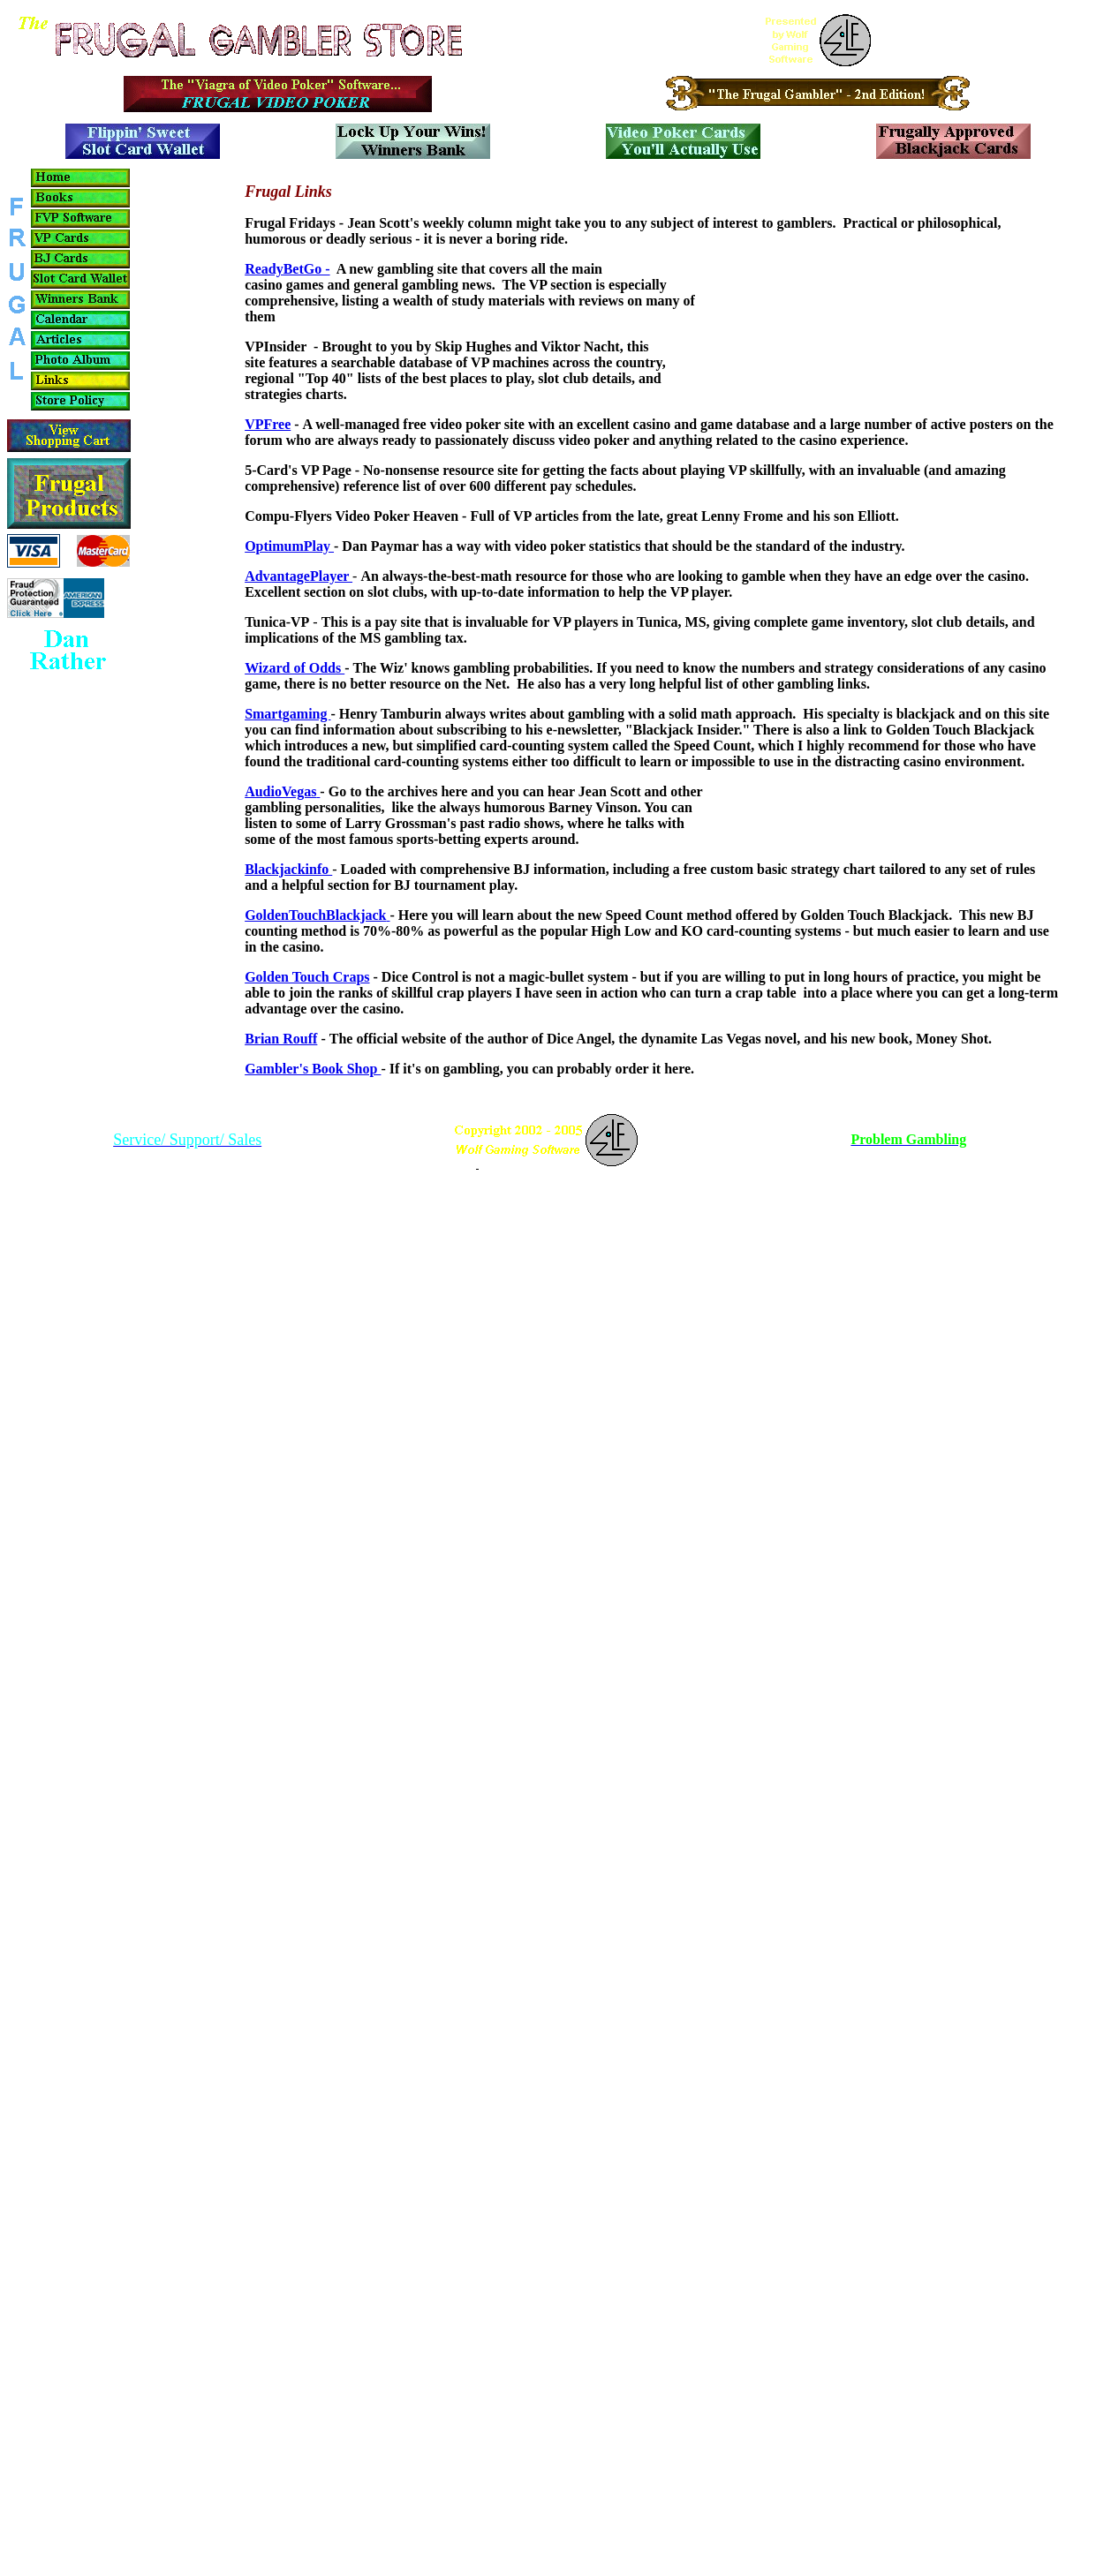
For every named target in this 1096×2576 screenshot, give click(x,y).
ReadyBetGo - (287, 268)
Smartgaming (287, 713)
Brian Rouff (281, 1038)
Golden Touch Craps (307, 976)
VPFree (268, 424)
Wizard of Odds (294, 667)
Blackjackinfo (288, 869)
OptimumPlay (289, 546)
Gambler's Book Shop (313, 1068)
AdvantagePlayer (298, 576)
